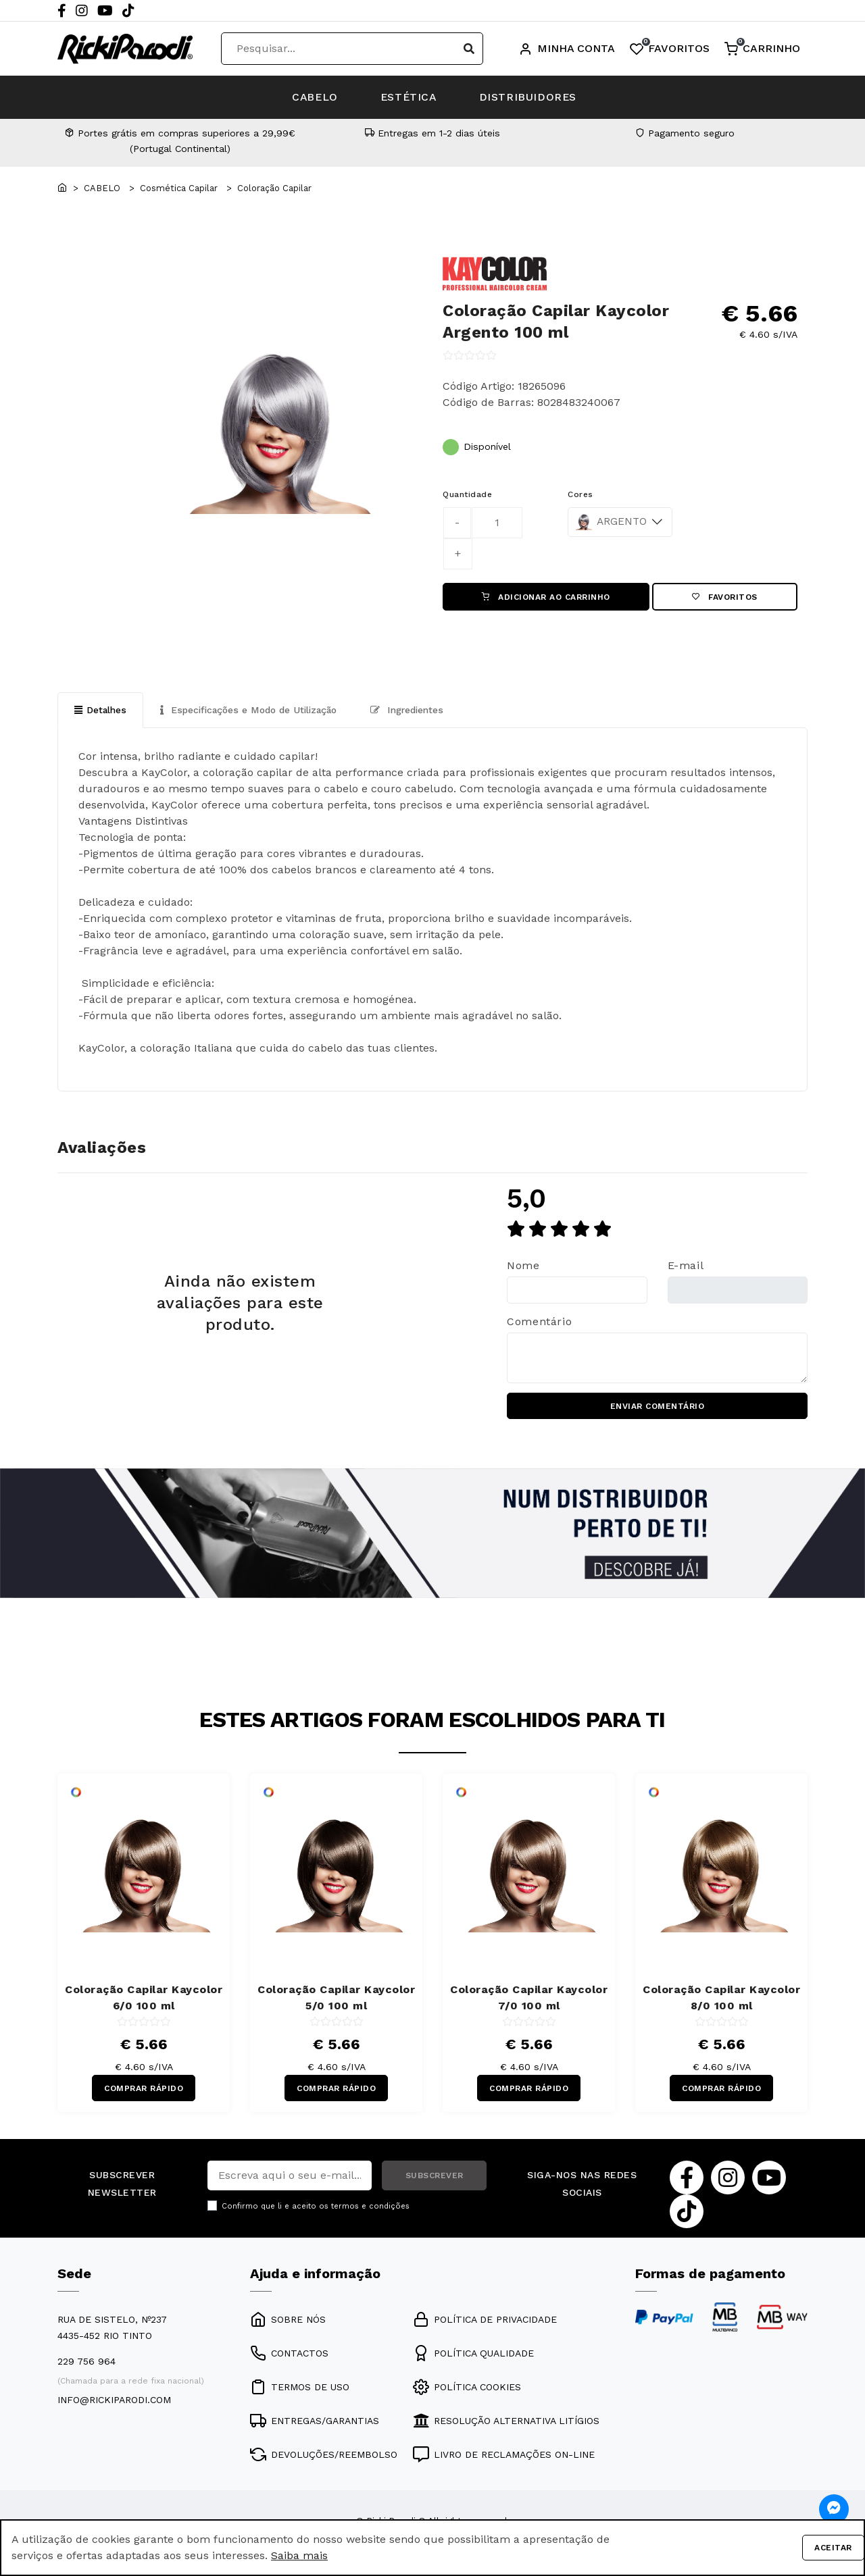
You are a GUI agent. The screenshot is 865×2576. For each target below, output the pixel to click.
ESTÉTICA (409, 97)
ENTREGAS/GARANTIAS (314, 2423)
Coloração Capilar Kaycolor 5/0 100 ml (336, 1998)
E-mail (686, 1266)
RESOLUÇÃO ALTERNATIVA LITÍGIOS (506, 2423)
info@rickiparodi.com (114, 2401)
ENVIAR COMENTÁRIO (657, 1407)
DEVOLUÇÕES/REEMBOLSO (323, 2456)
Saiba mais (299, 2555)
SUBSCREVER (434, 2178)
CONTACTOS (289, 2355)
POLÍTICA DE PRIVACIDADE (485, 2321)
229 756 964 (86, 2363)
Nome (523, 1266)
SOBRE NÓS (288, 2321)
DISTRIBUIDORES (534, 97)
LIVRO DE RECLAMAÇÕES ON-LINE (504, 2456)
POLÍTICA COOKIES (467, 2389)
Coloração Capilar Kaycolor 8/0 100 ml (721, 1998)
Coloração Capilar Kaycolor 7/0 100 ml (529, 1998)
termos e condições (370, 2209)
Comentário (539, 1322)
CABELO (309, 97)
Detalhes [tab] (100, 710)
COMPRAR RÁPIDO (143, 2090)
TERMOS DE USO (299, 2389)
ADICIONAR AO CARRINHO (546, 597)
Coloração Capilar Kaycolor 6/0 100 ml (143, 1998)
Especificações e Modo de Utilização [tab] (252, 710)
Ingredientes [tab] (415, 710)
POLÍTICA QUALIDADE (473, 2355)
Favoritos (725, 597)
